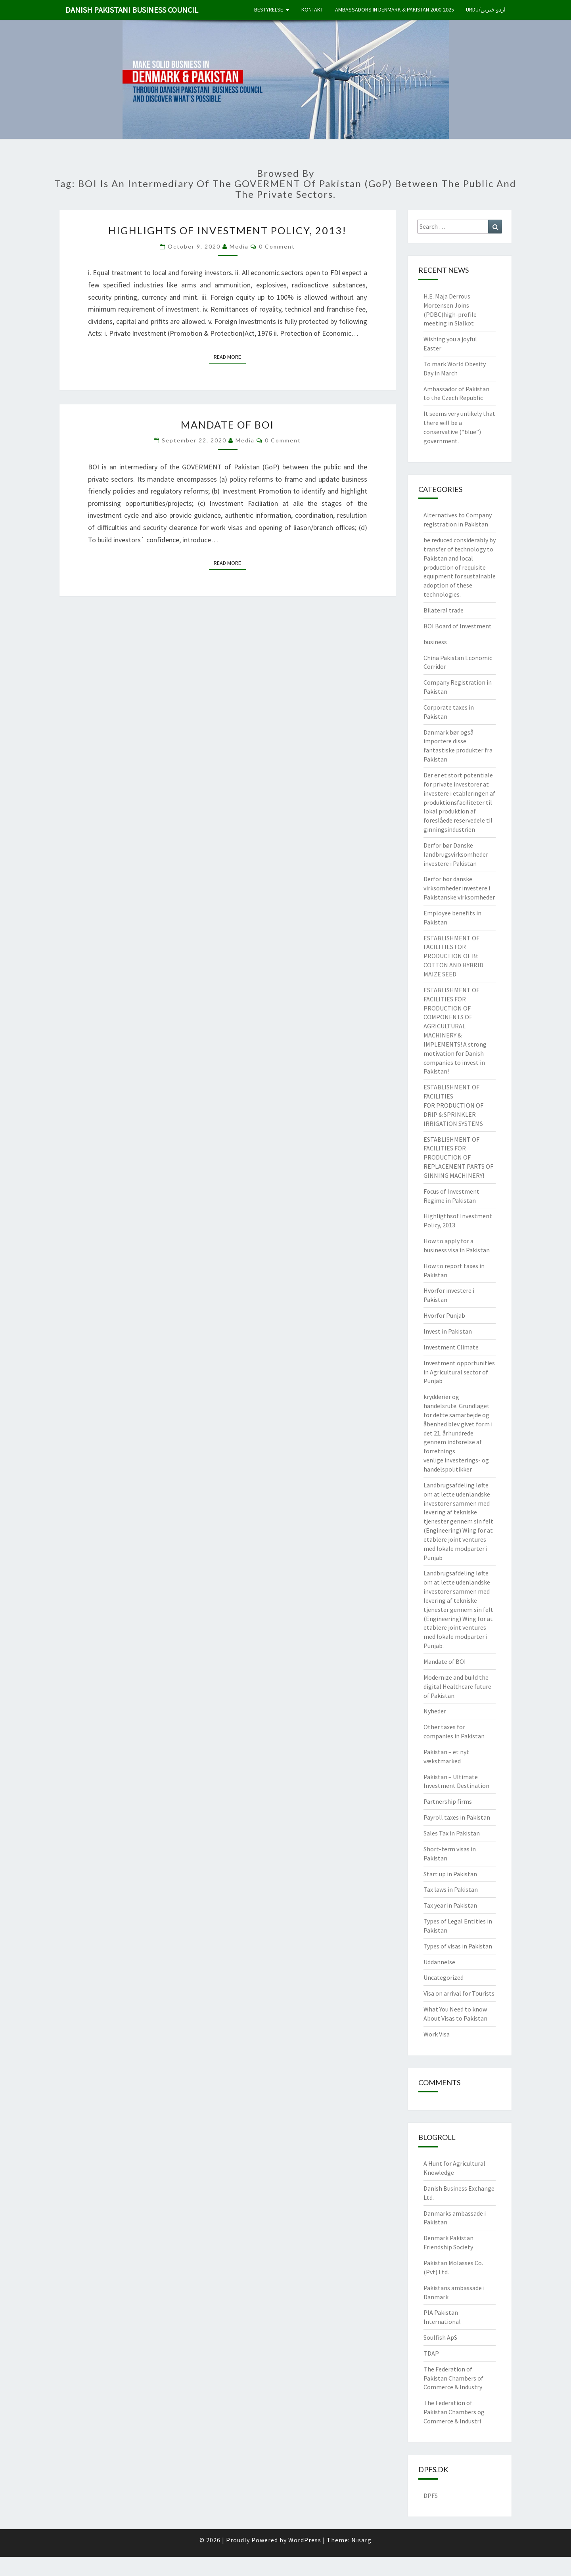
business (435, 642)
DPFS (430, 2495)
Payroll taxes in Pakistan (456, 1817)
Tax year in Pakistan (450, 1905)
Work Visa (436, 2034)
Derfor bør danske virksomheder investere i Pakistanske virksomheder (459, 888)
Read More (230, 356)
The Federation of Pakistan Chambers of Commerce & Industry (453, 2378)
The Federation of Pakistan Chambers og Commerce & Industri (454, 2412)
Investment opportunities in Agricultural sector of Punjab (459, 1372)
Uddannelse (439, 1962)
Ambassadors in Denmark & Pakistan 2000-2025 (394, 9)
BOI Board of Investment (457, 626)
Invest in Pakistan (447, 1331)
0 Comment (277, 246)
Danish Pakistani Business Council (131, 10)
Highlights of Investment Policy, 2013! (227, 230)
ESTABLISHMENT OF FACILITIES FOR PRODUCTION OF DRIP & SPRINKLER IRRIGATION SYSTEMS (453, 1105)
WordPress (304, 2540)
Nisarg (361, 2540)
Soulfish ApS (440, 2337)
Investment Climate (451, 1347)
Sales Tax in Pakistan (451, 1833)
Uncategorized (443, 1977)
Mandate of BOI (227, 425)
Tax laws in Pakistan (450, 1889)
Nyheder (434, 1711)
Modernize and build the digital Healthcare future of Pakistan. (457, 1686)
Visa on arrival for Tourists (458, 1993)
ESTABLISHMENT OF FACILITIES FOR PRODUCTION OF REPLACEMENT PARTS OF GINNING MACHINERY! (458, 1157)
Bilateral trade (443, 610)
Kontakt (312, 9)
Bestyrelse (268, 9)
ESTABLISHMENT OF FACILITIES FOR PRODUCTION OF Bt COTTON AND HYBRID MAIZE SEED (453, 956)
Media (239, 246)
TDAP (431, 2353)
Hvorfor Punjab (444, 1315)
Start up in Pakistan (450, 1874)
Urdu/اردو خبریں (486, 9)
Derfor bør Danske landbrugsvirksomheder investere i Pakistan (455, 854)
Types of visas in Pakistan (457, 1946)
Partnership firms (447, 1801)
